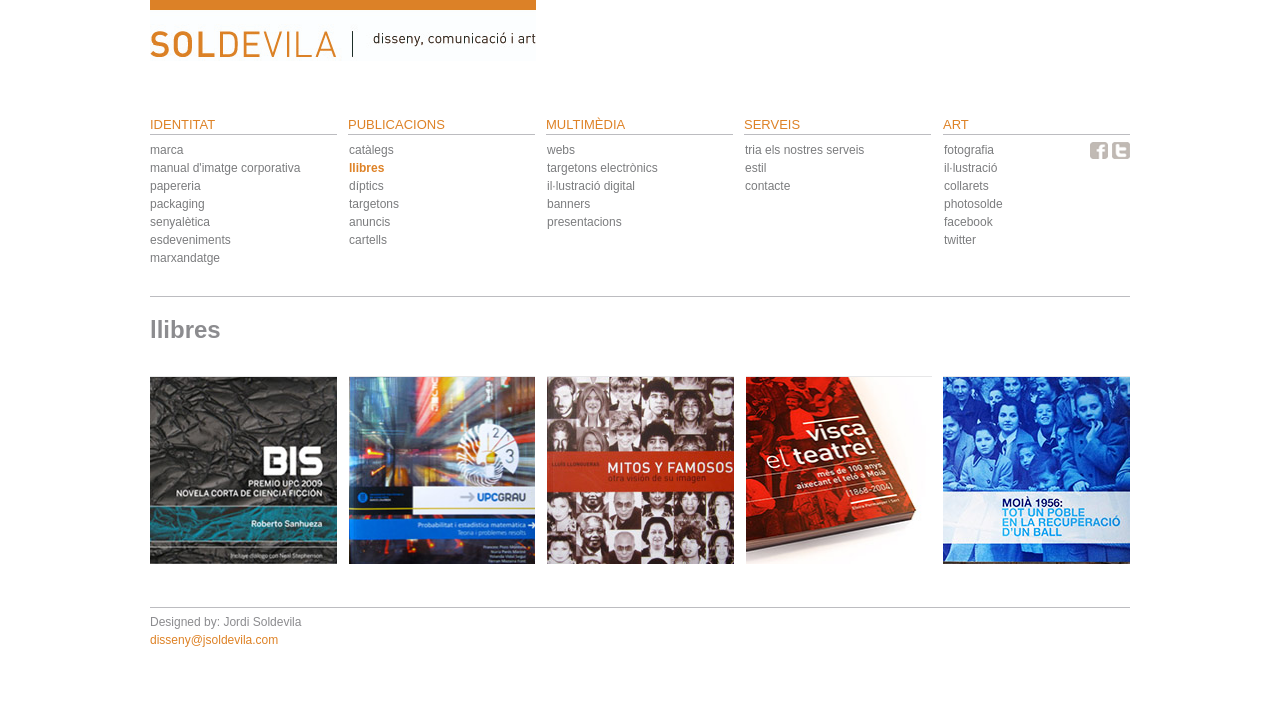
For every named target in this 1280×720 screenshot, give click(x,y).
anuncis (369, 222)
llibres (366, 168)
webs (561, 150)
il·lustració (970, 168)
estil (755, 168)
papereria (175, 186)
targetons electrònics (602, 168)
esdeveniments (190, 240)
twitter (960, 240)
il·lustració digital (591, 186)
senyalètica (180, 222)
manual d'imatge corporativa (225, 168)
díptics (366, 186)
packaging (177, 204)
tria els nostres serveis (804, 150)
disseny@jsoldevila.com (214, 640)
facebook (968, 222)
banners (568, 204)
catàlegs (371, 150)
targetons (374, 204)
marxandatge (185, 258)
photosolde (973, 204)
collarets (966, 186)
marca (166, 150)
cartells (368, 240)
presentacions (584, 222)
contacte (767, 186)
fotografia (969, 150)
